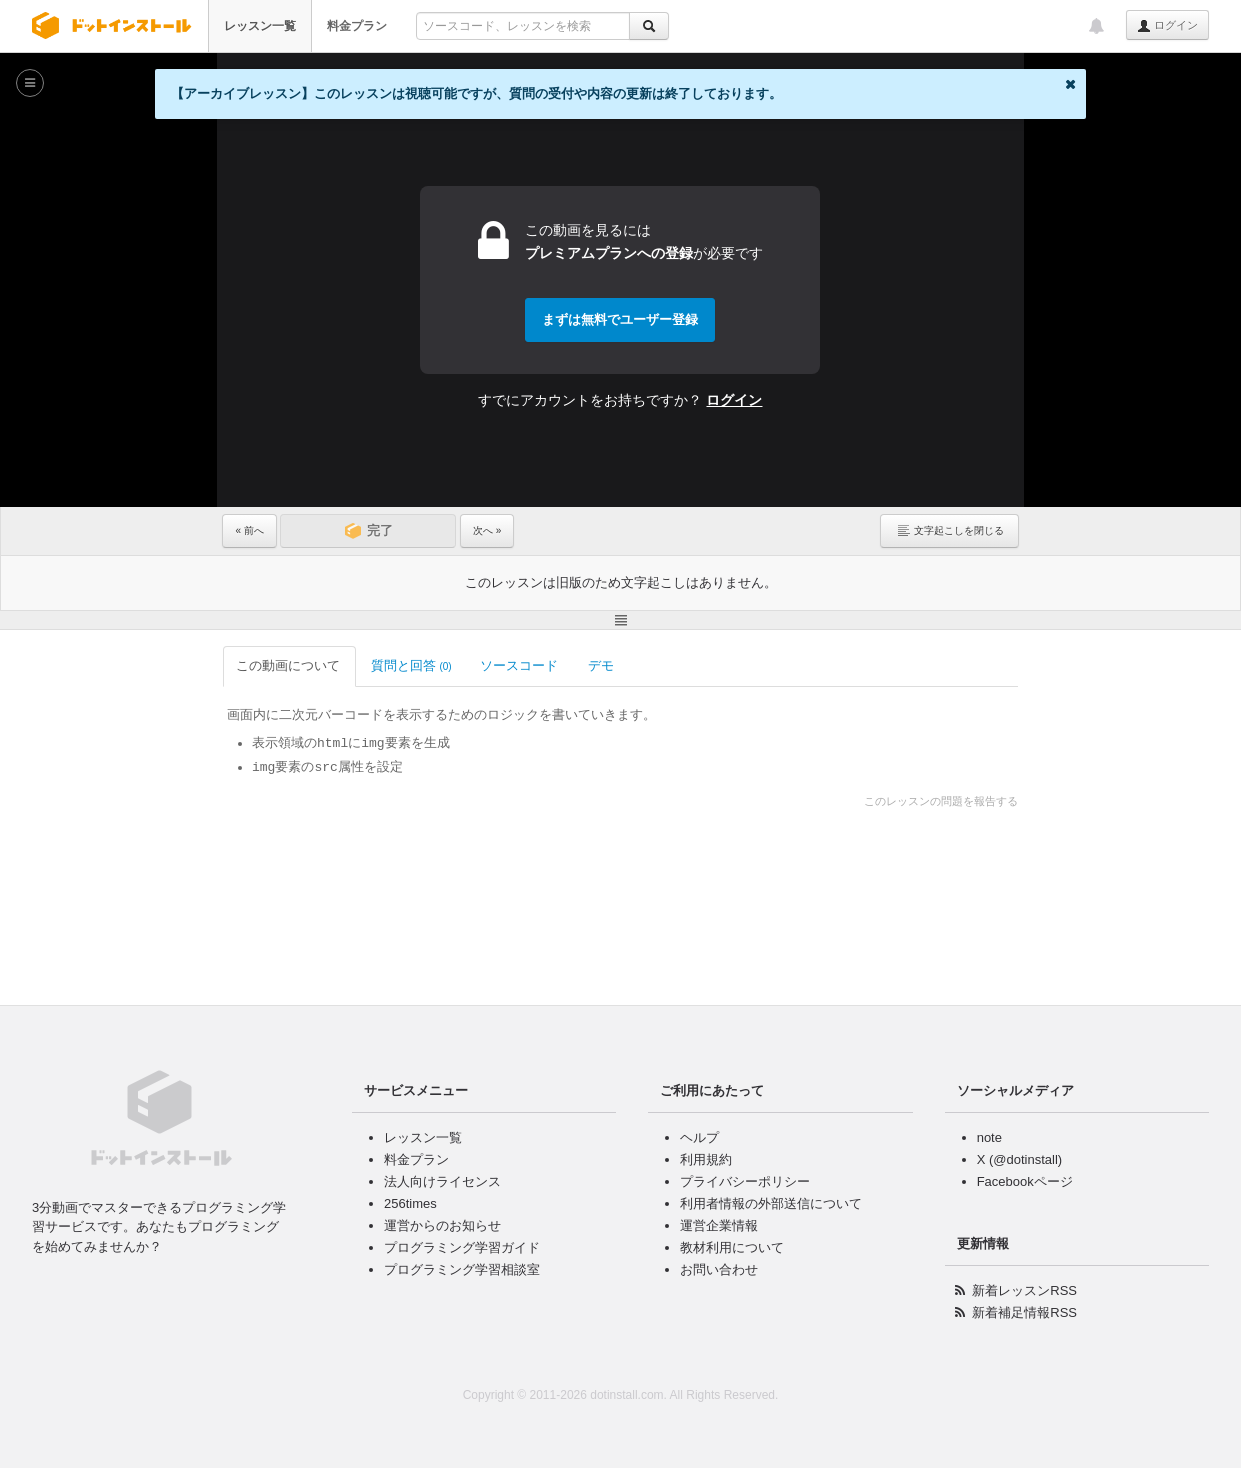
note (989, 1137)
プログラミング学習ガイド (462, 1247)
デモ (602, 665)
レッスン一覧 (260, 26)
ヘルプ (699, 1137)
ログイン (1167, 26)
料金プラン (357, 26)
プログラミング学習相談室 (462, 1269)
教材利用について (732, 1247)
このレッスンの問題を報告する (941, 801)
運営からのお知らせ (442, 1225)
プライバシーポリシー (745, 1181)
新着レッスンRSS (1024, 1290)
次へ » (487, 530)
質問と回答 (411, 665)
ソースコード (520, 665)
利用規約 (706, 1159)
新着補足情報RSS (1024, 1312)
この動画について (289, 665)
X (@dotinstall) (1019, 1159)
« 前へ (249, 530)
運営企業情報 (719, 1225)
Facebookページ (1025, 1181)
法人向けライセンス (442, 1181)
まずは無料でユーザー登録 (620, 319)
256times (410, 1203)
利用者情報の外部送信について (771, 1203)
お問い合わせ (719, 1269)
